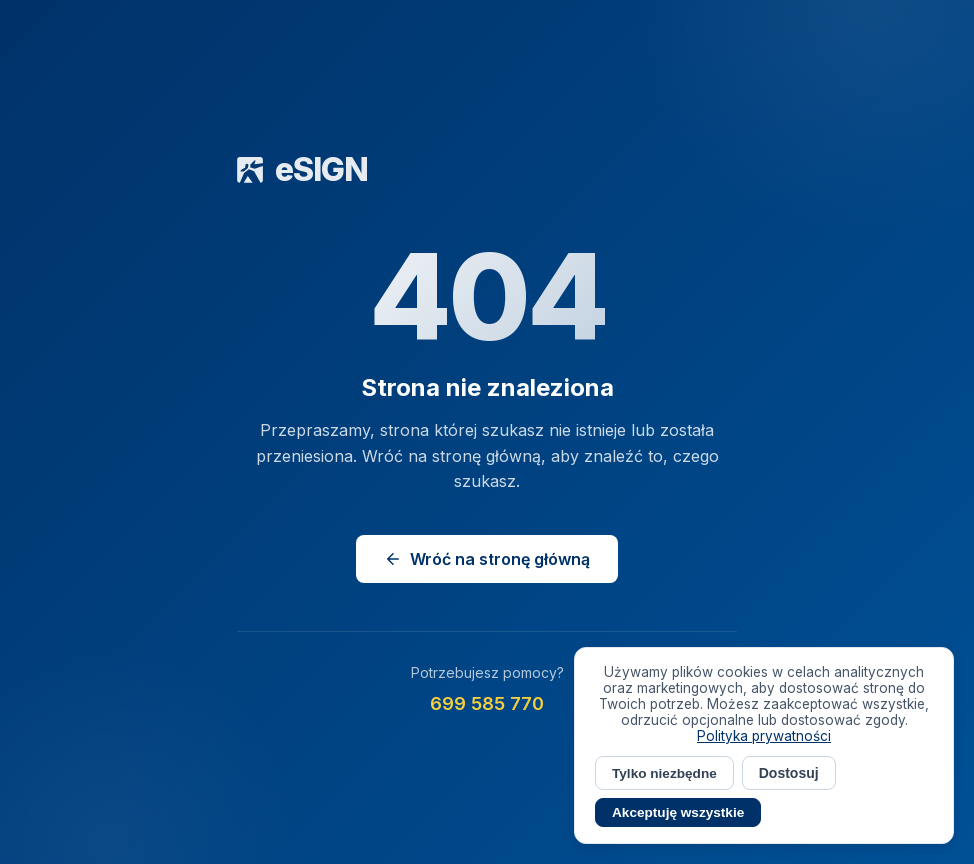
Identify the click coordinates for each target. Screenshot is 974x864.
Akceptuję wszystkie (678, 812)
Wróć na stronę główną (487, 559)
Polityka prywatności (764, 736)
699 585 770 (487, 703)
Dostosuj (789, 773)
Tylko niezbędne (664, 773)
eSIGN (302, 169)
